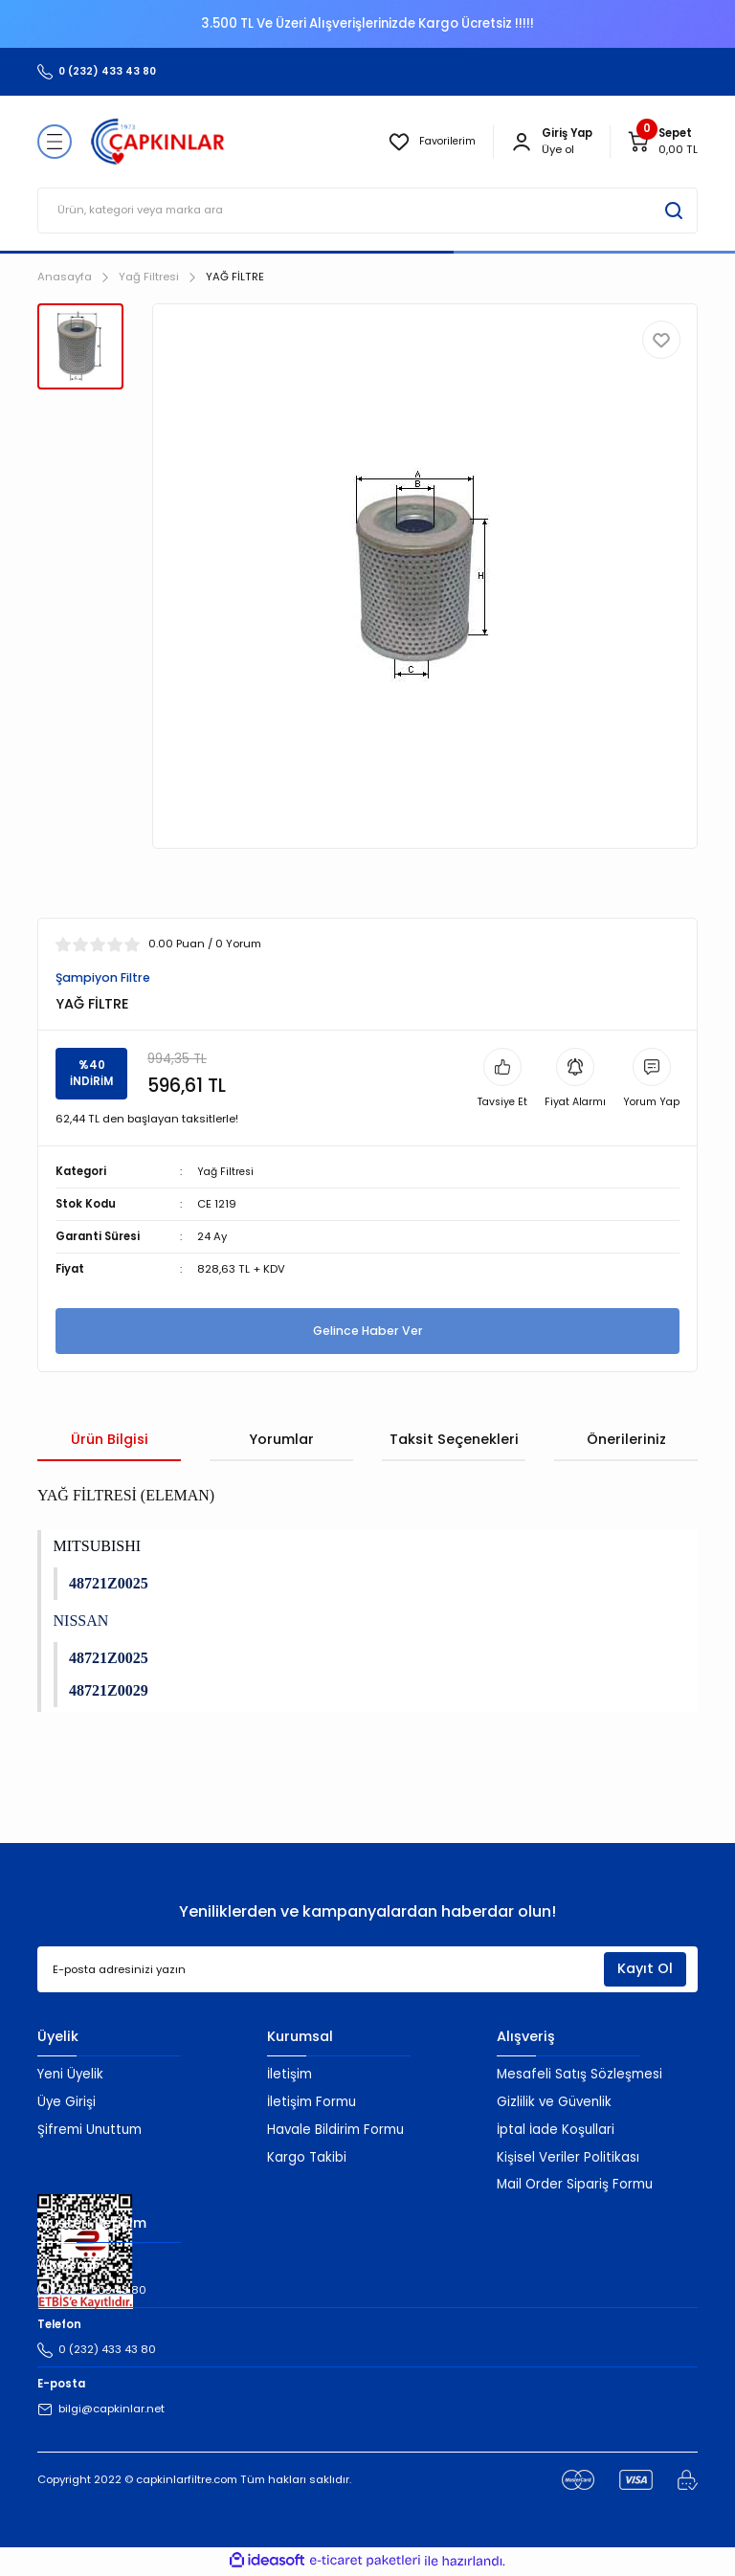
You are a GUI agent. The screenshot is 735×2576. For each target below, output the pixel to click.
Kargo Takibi (306, 2158)
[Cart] (662, 141)
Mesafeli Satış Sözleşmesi (579, 2075)
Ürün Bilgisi (109, 1440)
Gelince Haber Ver (367, 1331)
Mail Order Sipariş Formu (575, 2186)
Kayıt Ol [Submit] (645, 1970)
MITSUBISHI (98, 1547)
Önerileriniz (626, 1440)
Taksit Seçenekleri (454, 1440)
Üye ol (558, 149)
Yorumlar (281, 1440)
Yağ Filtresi (227, 1172)
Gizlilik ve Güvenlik (554, 2103)
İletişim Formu (311, 2103)
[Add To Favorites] (661, 340)
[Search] (367, 210)
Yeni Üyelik (70, 2075)
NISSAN (81, 1621)
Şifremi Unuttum (89, 2130)
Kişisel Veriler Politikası (568, 2158)
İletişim (289, 2075)
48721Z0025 (108, 1584)
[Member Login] (521, 141)
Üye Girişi (66, 2103)
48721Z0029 (108, 1691)
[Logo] (158, 141)
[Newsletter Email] (367, 1971)
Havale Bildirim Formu (335, 2130)
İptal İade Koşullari (555, 2130)
